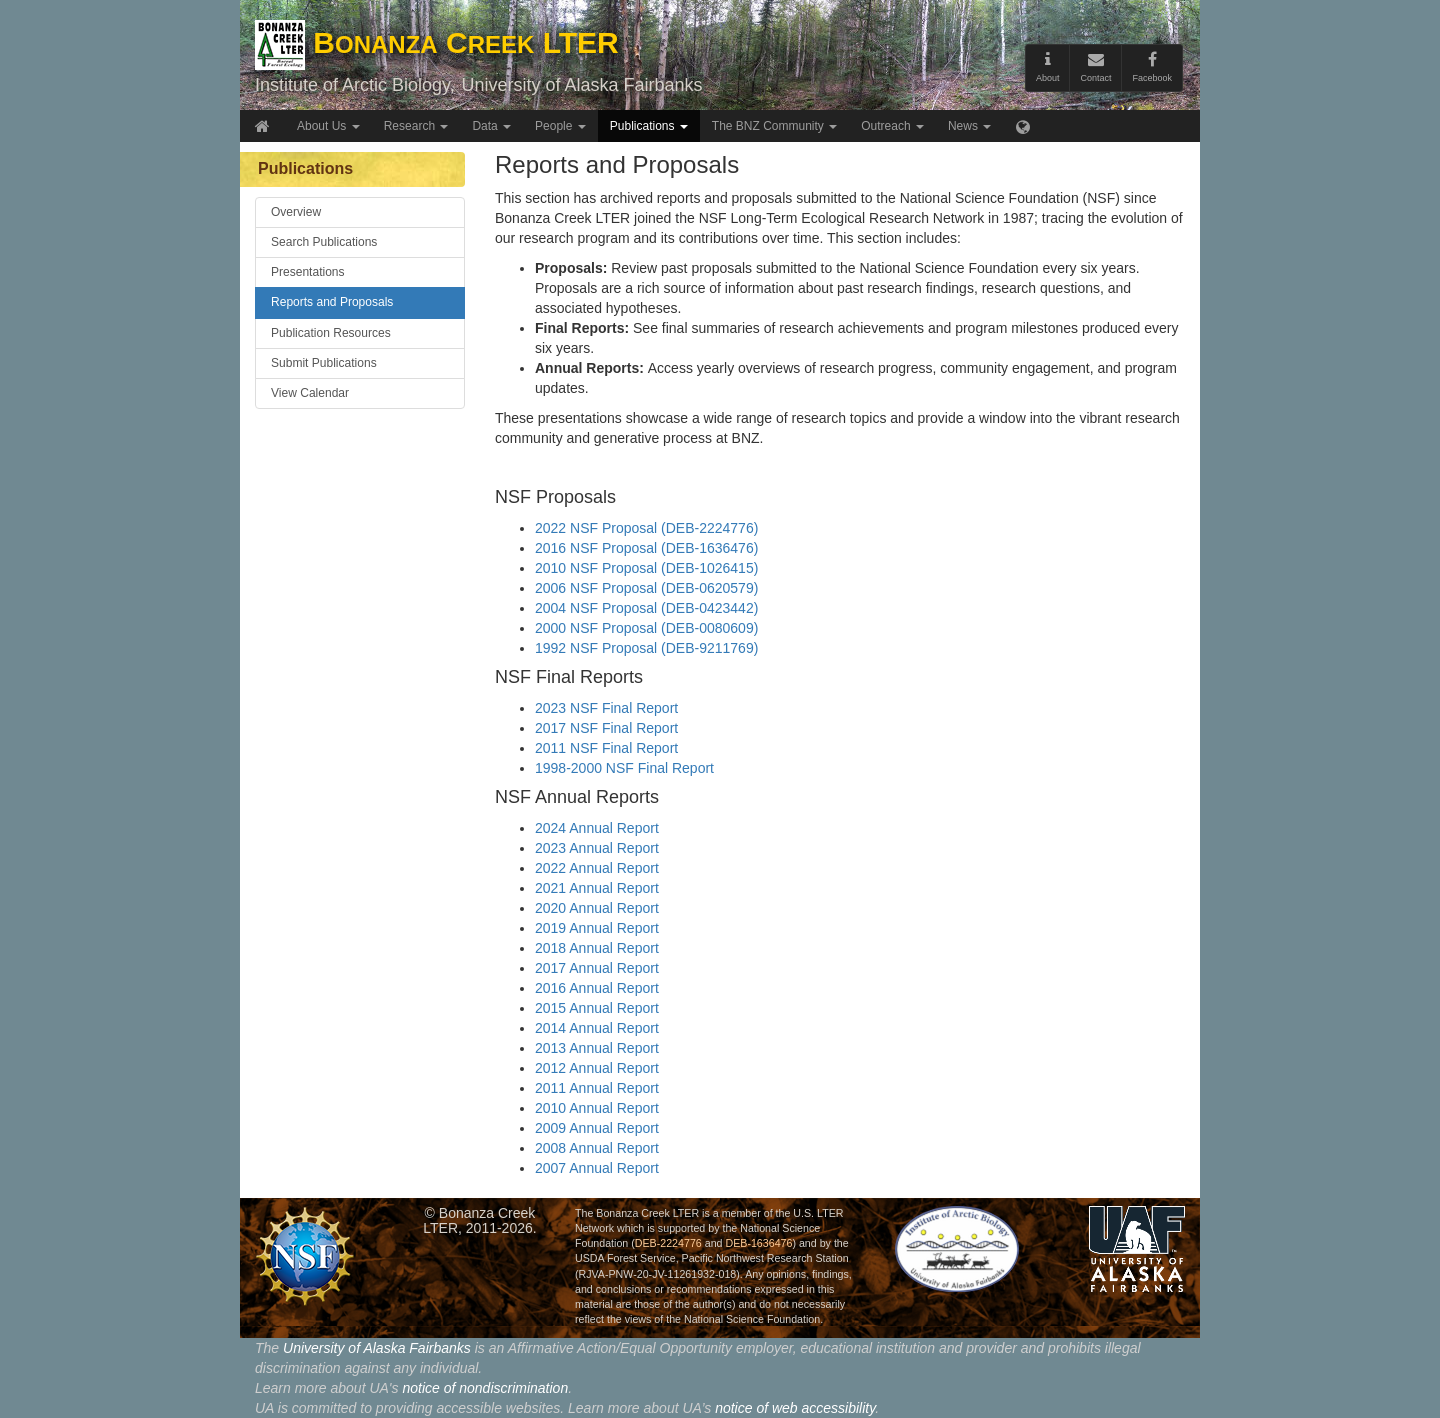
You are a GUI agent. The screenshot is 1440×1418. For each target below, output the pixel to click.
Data (491, 126)
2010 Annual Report (597, 1108)
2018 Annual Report (597, 948)
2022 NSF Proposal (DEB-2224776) (646, 528)
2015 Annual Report (597, 1008)
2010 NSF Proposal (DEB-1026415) (646, 568)
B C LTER (437, 42)
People (560, 126)
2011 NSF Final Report (606, 748)
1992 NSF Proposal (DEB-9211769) (646, 648)
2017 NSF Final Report (606, 728)
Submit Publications (324, 363)
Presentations (308, 272)
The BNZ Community (774, 126)
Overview (296, 212)
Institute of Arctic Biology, (355, 85)
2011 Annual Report (597, 1088)
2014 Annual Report (597, 1028)
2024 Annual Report (597, 828)
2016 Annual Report (597, 988)
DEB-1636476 (758, 1243)
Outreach (892, 126)
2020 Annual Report (597, 908)
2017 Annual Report (597, 968)
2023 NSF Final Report (606, 708)
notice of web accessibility (795, 1408)
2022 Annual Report (597, 868)
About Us (328, 126)
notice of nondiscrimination (485, 1388)
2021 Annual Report (597, 888)
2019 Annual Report (597, 928)
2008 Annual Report (597, 1148)
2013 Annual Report (597, 1048)
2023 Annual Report (597, 848)
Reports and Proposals (332, 302)
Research (416, 126)
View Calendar (310, 393)
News (969, 126)
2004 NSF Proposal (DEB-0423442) (646, 608)
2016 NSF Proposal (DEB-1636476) (646, 548)
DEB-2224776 (668, 1243)
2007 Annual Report (597, 1168)
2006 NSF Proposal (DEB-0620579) (646, 588)
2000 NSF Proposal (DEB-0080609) (646, 628)
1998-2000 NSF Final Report (624, 768)
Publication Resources (331, 333)
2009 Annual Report (597, 1128)
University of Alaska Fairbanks (581, 85)
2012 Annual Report (597, 1068)
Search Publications (324, 242)
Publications (649, 126)
